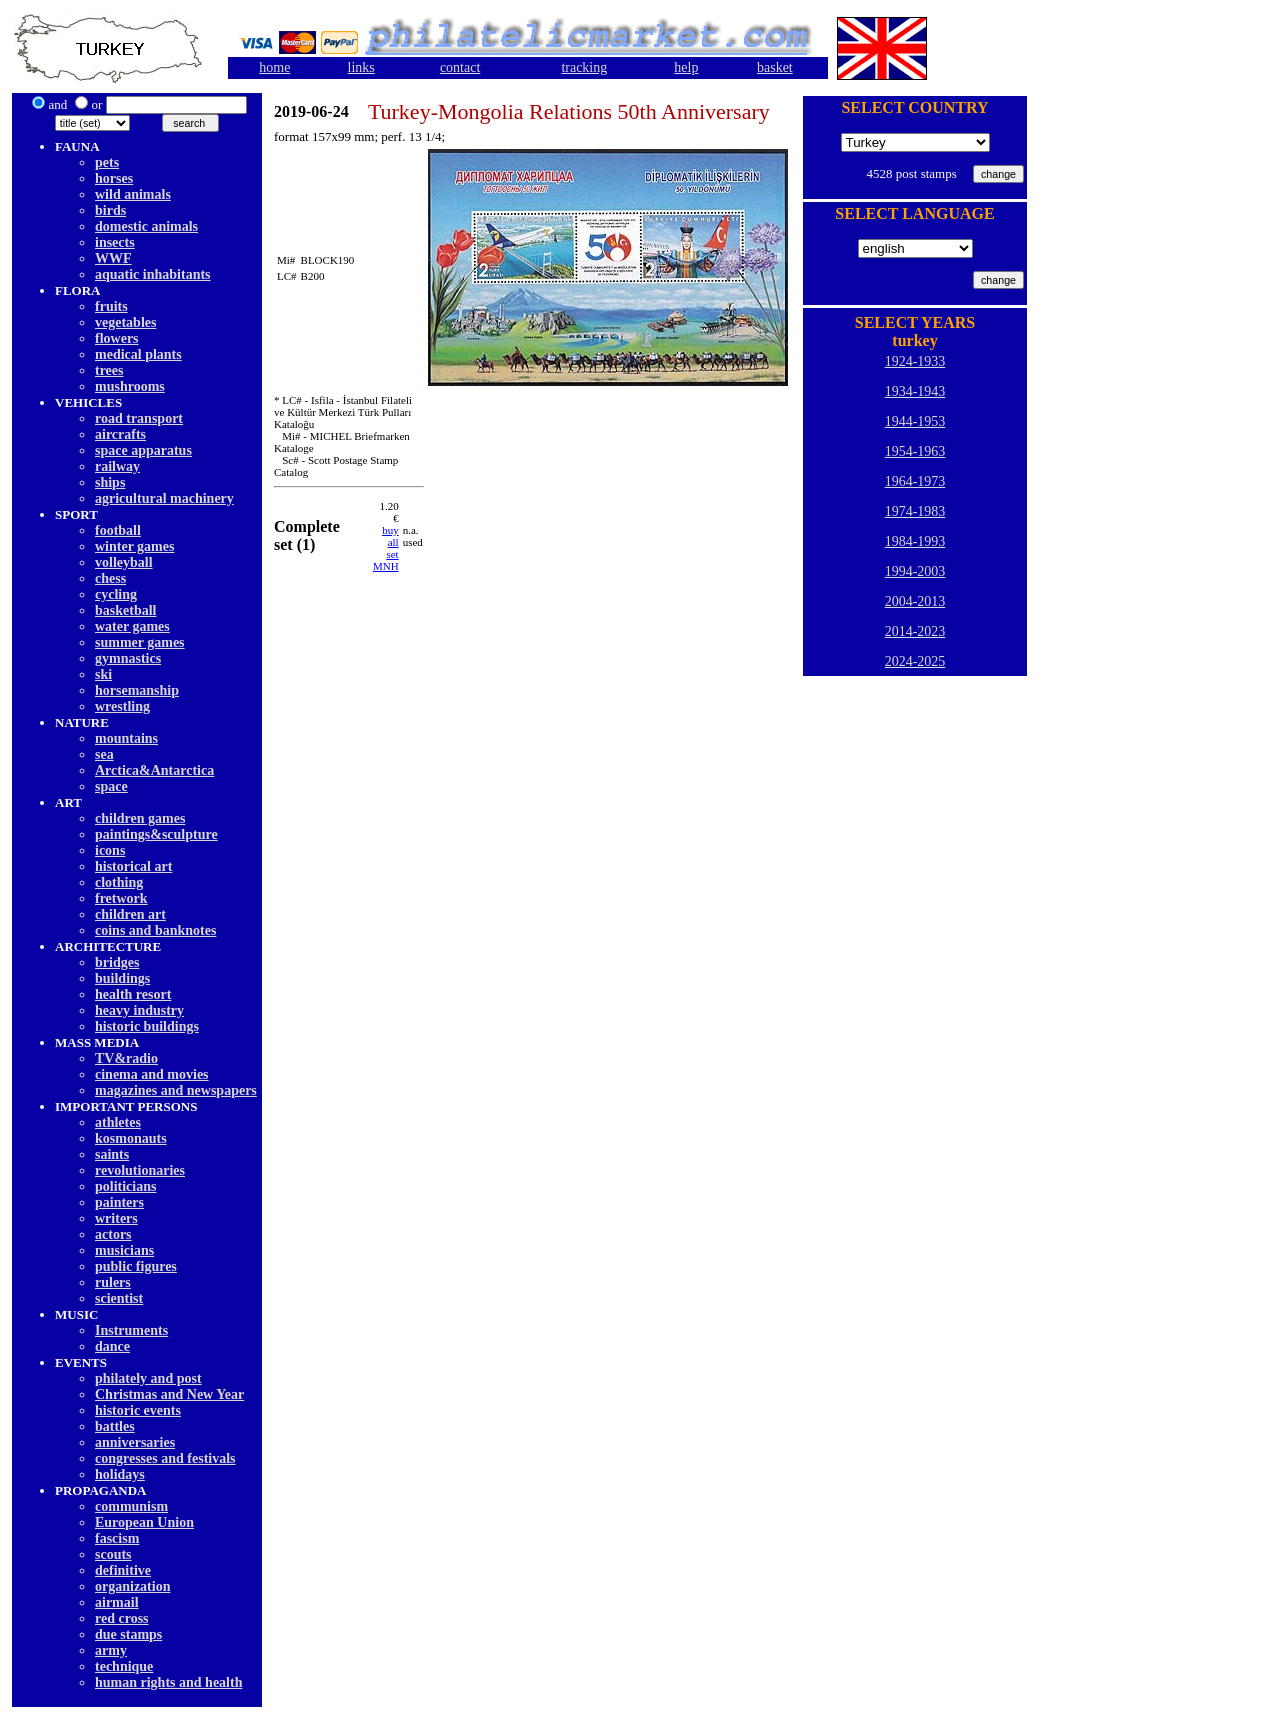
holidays (120, 1474)
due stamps (128, 1634)
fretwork (121, 898)
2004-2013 (915, 601)
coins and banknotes (155, 930)
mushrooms (130, 386)
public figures (136, 1266)
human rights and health (168, 1682)
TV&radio (126, 1058)
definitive (123, 1570)
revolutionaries (140, 1170)
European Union (144, 1522)
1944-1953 (915, 421)
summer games (140, 642)
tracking (584, 67)
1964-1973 (915, 481)
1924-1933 (915, 361)
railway (117, 466)
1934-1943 (915, 391)
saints (112, 1154)
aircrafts (120, 434)
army (111, 1650)
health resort (133, 994)
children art (130, 914)
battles (115, 1426)
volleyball (124, 562)
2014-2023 (915, 631)
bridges (117, 962)
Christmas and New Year (169, 1394)
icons (110, 850)
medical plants (138, 354)
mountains (126, 738)
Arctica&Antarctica (154, 770)
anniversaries (135, 1442)
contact (460, 67)
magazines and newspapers (176, 1090)
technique (124, 1666)
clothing (119, 882)
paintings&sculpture (156, 834)
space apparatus (143, 450)
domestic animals (146, 226)
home (274, 67)
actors (113, 1234)
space (111, 786)
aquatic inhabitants (153, 274)
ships (110, 482)
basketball (125, 610)
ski (103, 674)
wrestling (122, 706)
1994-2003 (915, 571)
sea (104, 754)
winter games (134, 546)
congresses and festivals (165, 1458)
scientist (119, 1298)
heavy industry (139, 1010)
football (118, 530)
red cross (122, 1618)
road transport (139, 418)
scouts (113, 1554)
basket (775, 67)
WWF (113, 258)
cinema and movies (152, 1074)
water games (132, 626)
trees (109, 370)
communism (131, 1506)
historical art (133, 866)
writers (116, 1218)
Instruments (131, 1330)
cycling (116, 594)
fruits (111, 306)
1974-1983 (915, 511)
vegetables (125, 322)
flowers (117, 338)
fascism (117, 1538)
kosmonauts (131, 1138)
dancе (112, 1346)
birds (110, 210)
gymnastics (128, 658)
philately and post (148, 1378)
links (361, 67)
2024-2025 (915, 661)
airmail (117, 1602)
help (686, 67)
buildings (122, 978)
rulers (113, 1282)
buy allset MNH (386, 548)
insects (115, 242)
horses (114, 178)
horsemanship (137, 690)
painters (119, 1202)
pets (107, 162)
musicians (124, 1250)
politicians (125, 1186)
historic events (138, 1410)
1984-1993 (915, 541)
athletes (118, 1122)
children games (140, 818)
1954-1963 (915, 451)
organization (132, 1586)
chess (110, 578)
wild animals (133, 194)
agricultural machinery (164, 498)
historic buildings (147, 1026)
